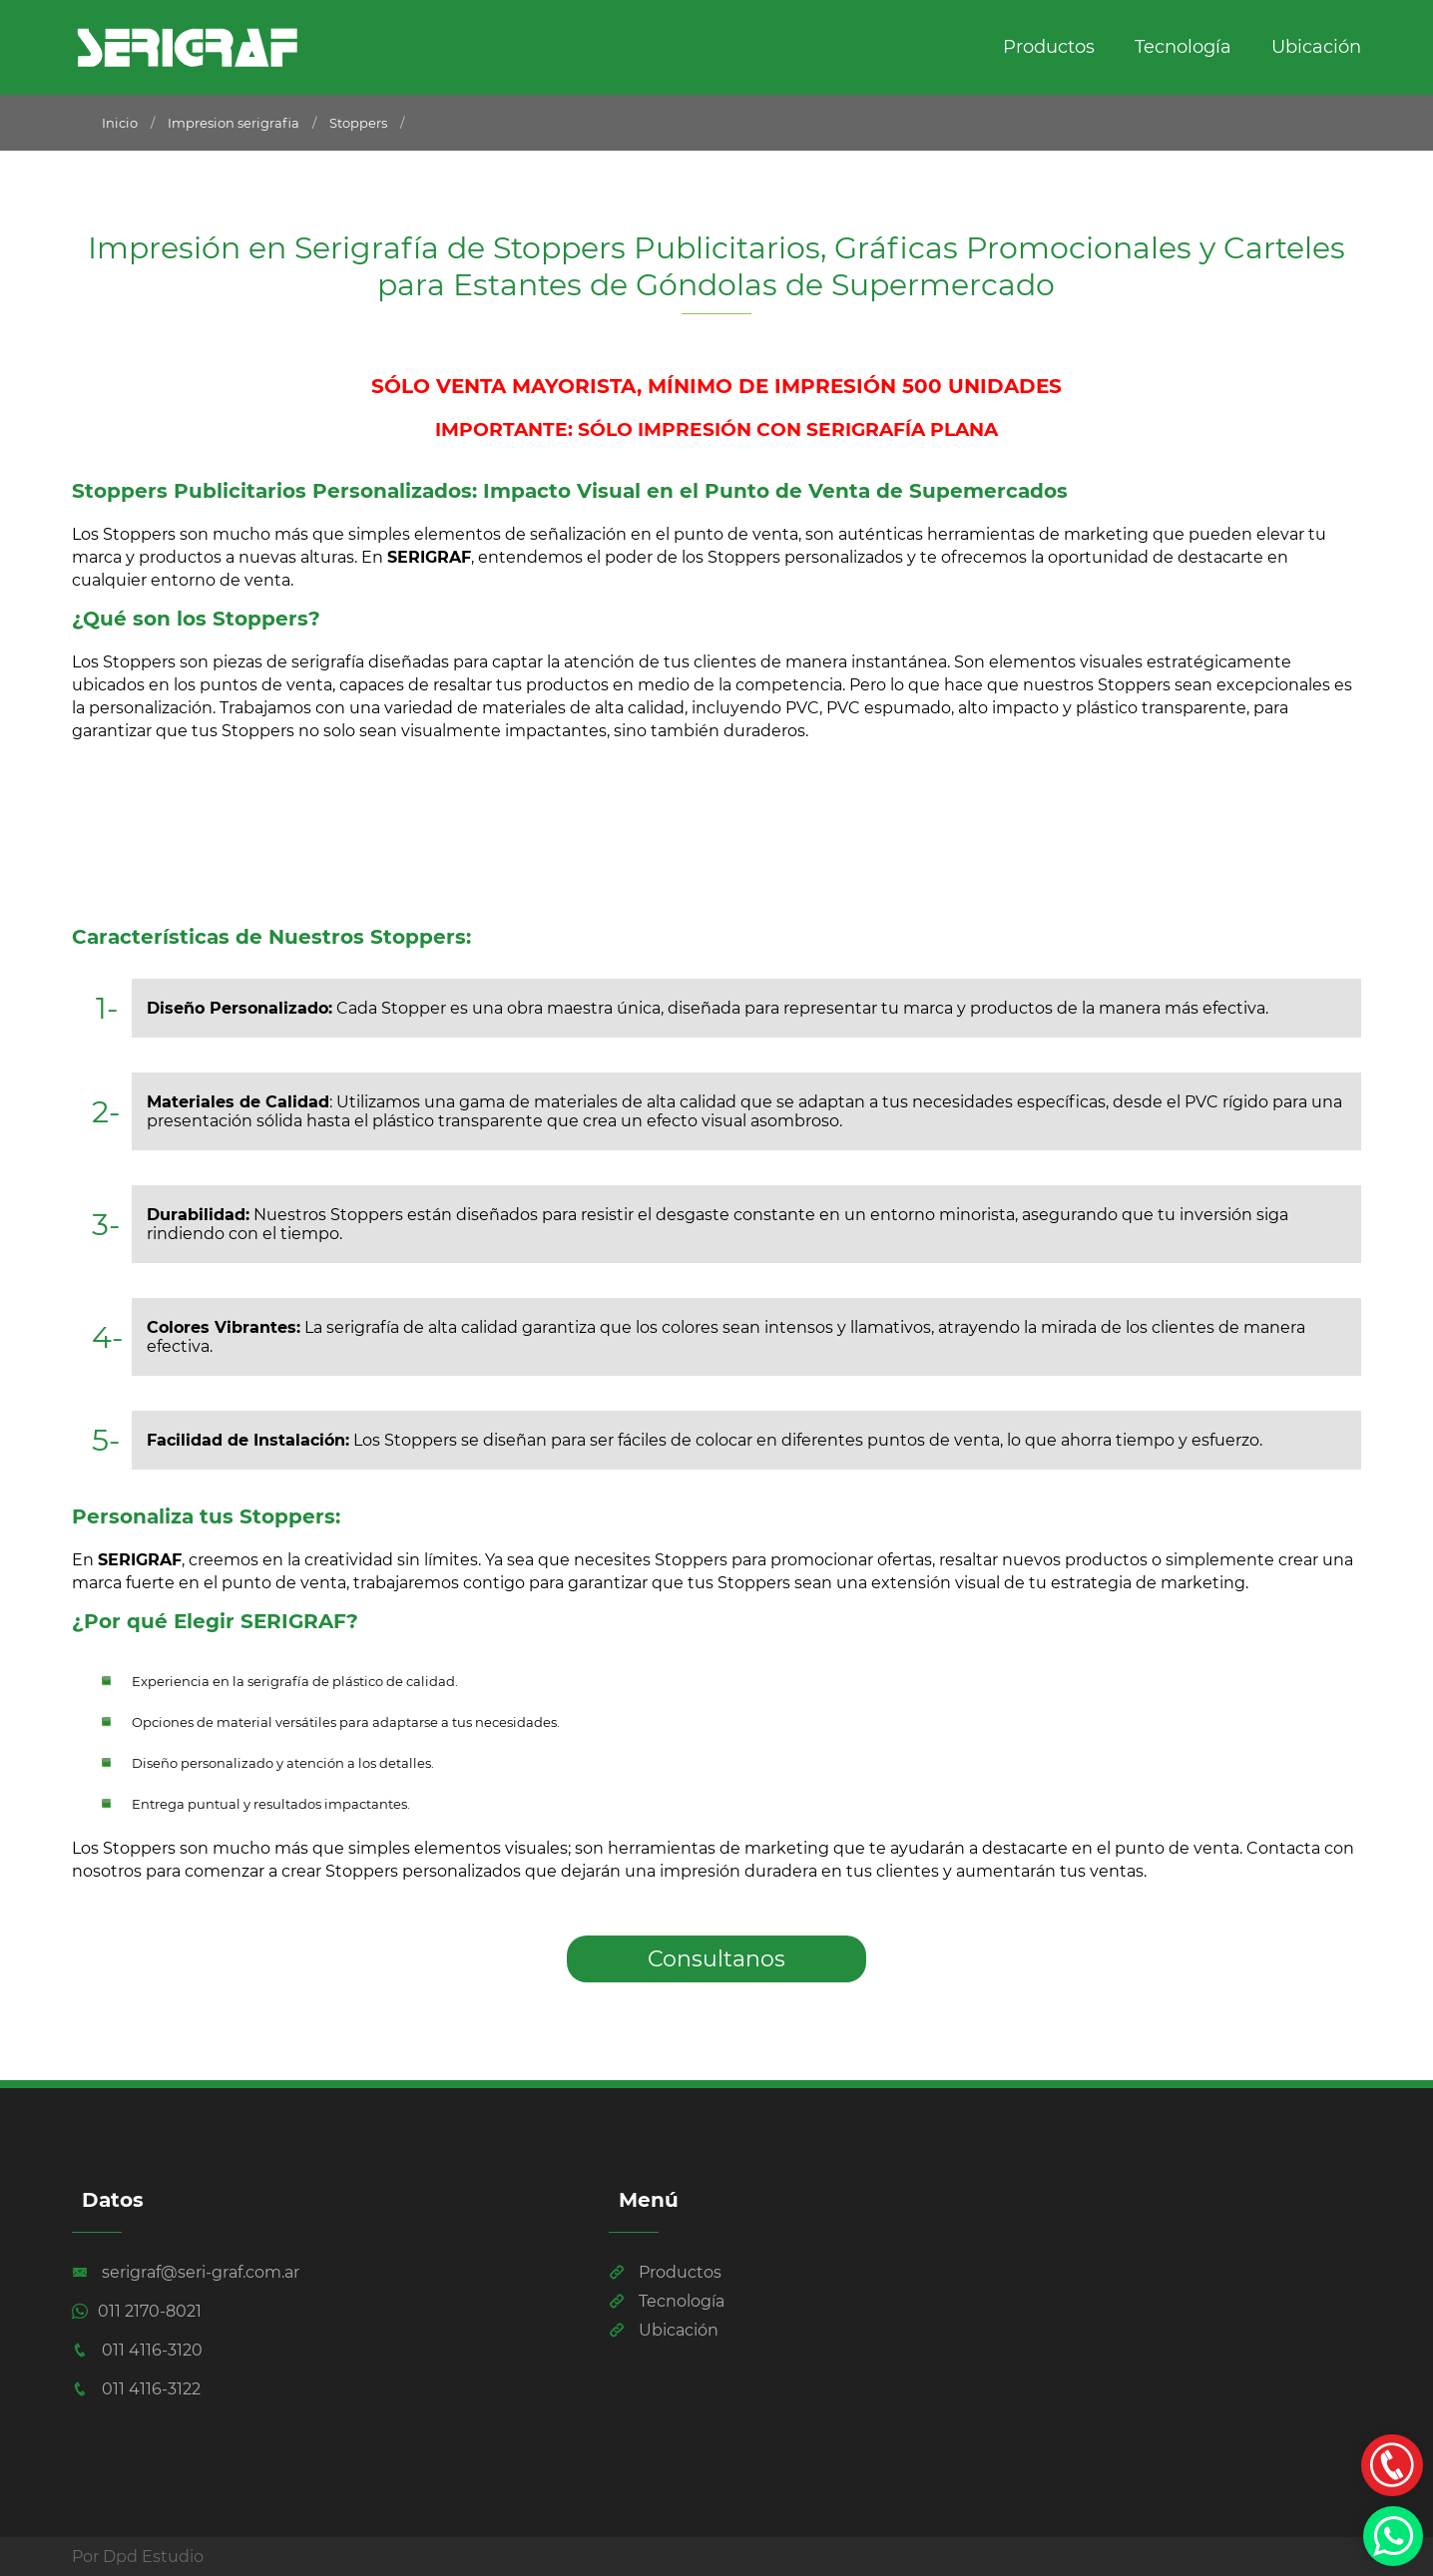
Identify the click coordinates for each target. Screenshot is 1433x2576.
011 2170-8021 (137, 2311)
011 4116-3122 (136, 2388)
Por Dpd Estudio (138, 2556)
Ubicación (1316, 47)
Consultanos (716, 1958)
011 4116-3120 (137, 2350)
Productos (1049, 47)
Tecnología (1183, 47)
